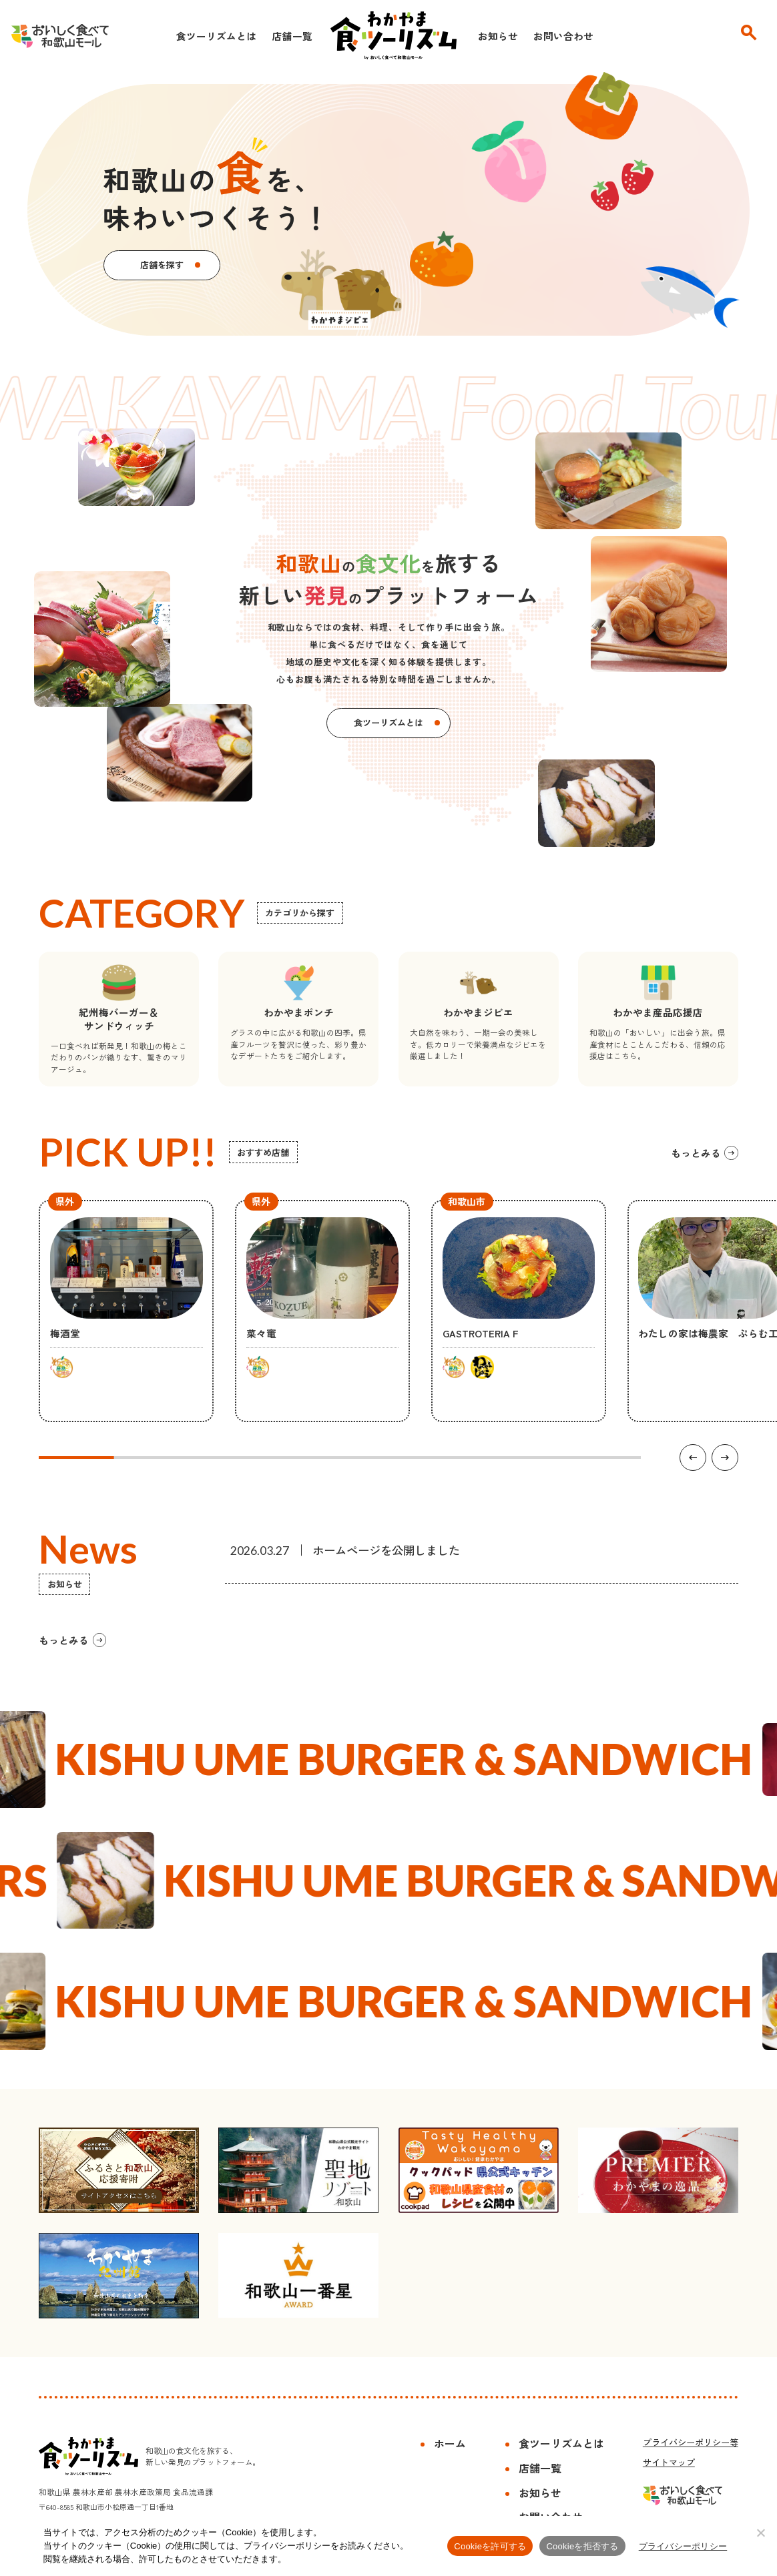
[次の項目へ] (725, 1457)
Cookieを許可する (490, 2546)
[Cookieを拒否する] (760, 2532)
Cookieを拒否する (582, 2546)
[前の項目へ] (693, 1457)
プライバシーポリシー (683, 2546)
